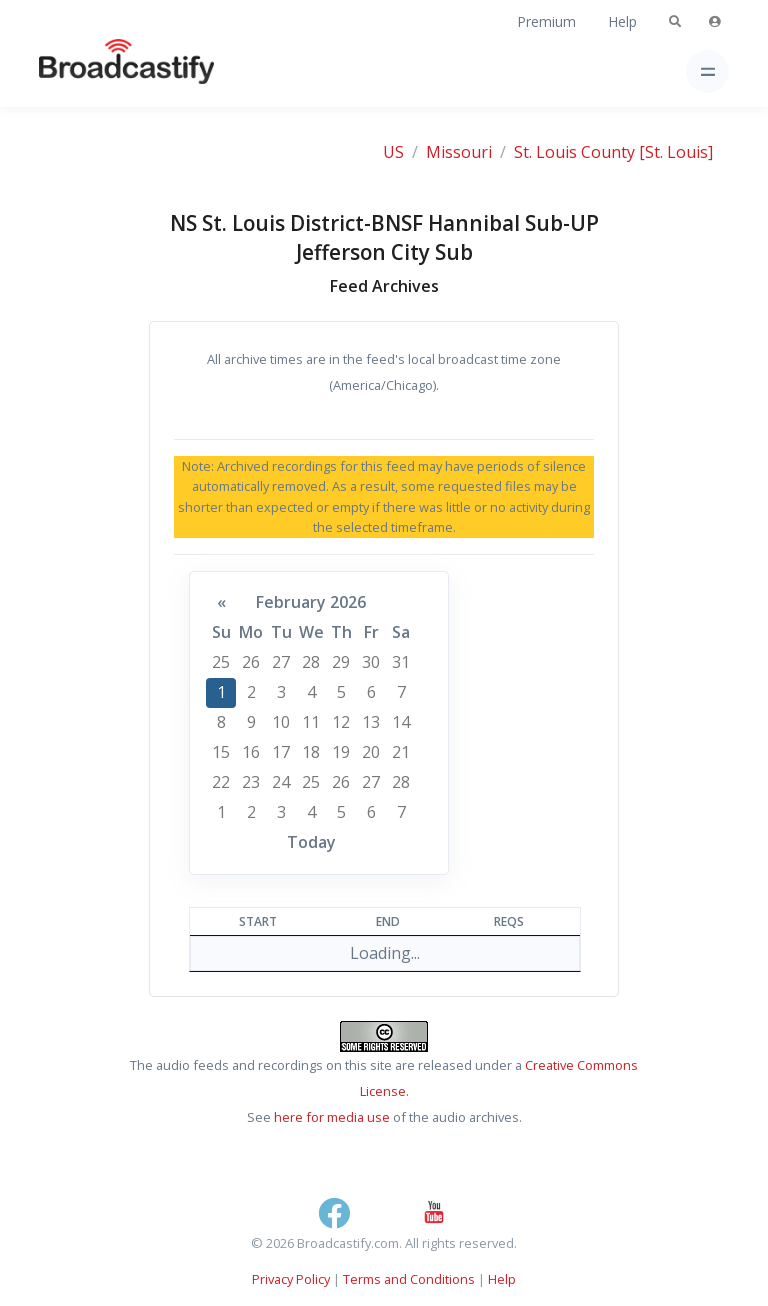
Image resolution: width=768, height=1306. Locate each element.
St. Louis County (574, 152)
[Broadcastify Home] (95, 71)
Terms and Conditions (409, 1279)
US (393, 152)
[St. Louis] (676, 152)
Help (622, 21)
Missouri (459, 152)
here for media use (332, 1117)
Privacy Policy (291, 1279)
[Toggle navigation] (707, 71)
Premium (546, 21)
